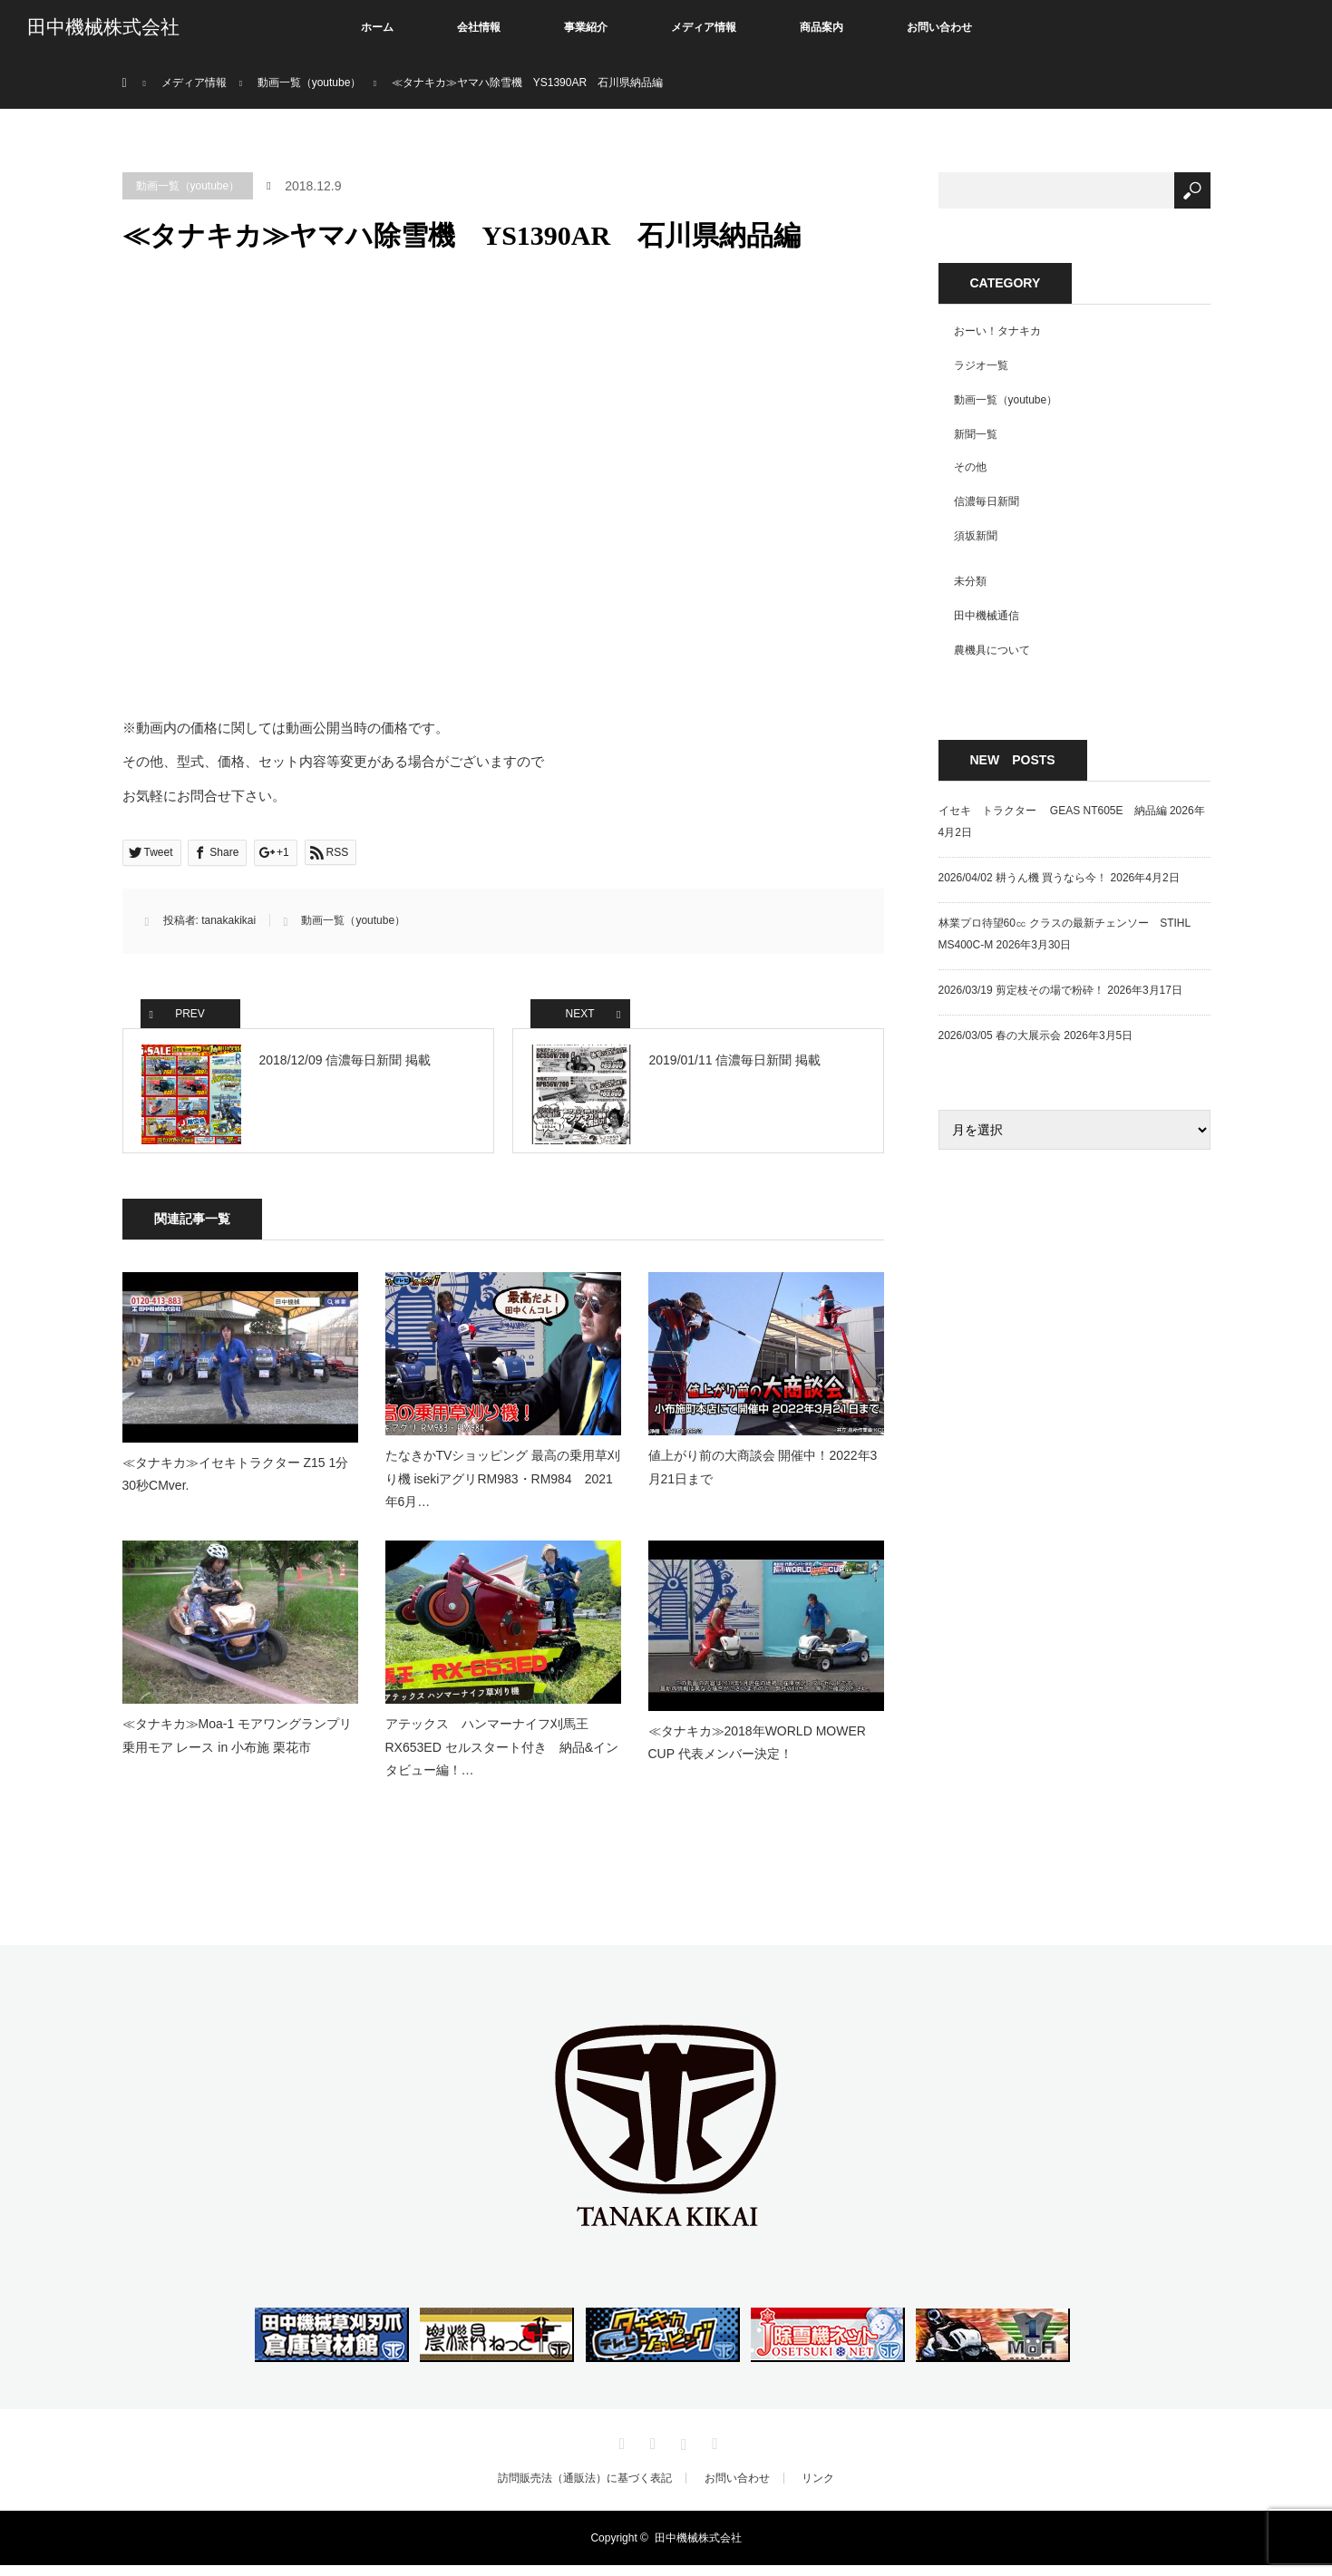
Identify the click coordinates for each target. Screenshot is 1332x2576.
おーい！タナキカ (997, 331)
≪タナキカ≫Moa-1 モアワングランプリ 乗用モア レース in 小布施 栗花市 (237, 1745)
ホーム (377, 27)
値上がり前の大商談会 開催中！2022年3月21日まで (763, 1477)
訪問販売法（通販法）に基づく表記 (585, 2489)
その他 (970, 467)
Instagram (681, 2451)
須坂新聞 (975, 536)
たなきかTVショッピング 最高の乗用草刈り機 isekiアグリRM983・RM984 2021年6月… (503, 1489)
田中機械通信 (986, 615)
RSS (712, 2451)
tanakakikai (228, 920)
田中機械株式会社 (103, 27)
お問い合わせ (939, 27)
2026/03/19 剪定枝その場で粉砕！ (1021, 990)
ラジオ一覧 (981, 365)
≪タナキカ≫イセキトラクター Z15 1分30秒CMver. (235, 1484)
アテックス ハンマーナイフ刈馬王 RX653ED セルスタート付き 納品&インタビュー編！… (501, 1757)
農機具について (992, 650)
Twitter (619, 2451)
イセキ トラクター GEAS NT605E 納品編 (1052, 810)
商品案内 (821, 27)
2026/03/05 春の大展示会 (999, 1035)
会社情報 (479, 27)
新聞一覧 (975, 434)
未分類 (970, 581)
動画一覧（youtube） (188, 186)
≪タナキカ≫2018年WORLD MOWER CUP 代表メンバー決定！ (757, 1753)
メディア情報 (703, 27)
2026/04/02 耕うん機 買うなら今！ (1023, 877)
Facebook (650, 2451)
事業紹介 (586, 27)
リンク (818, 2489)
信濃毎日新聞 (986, 501)
